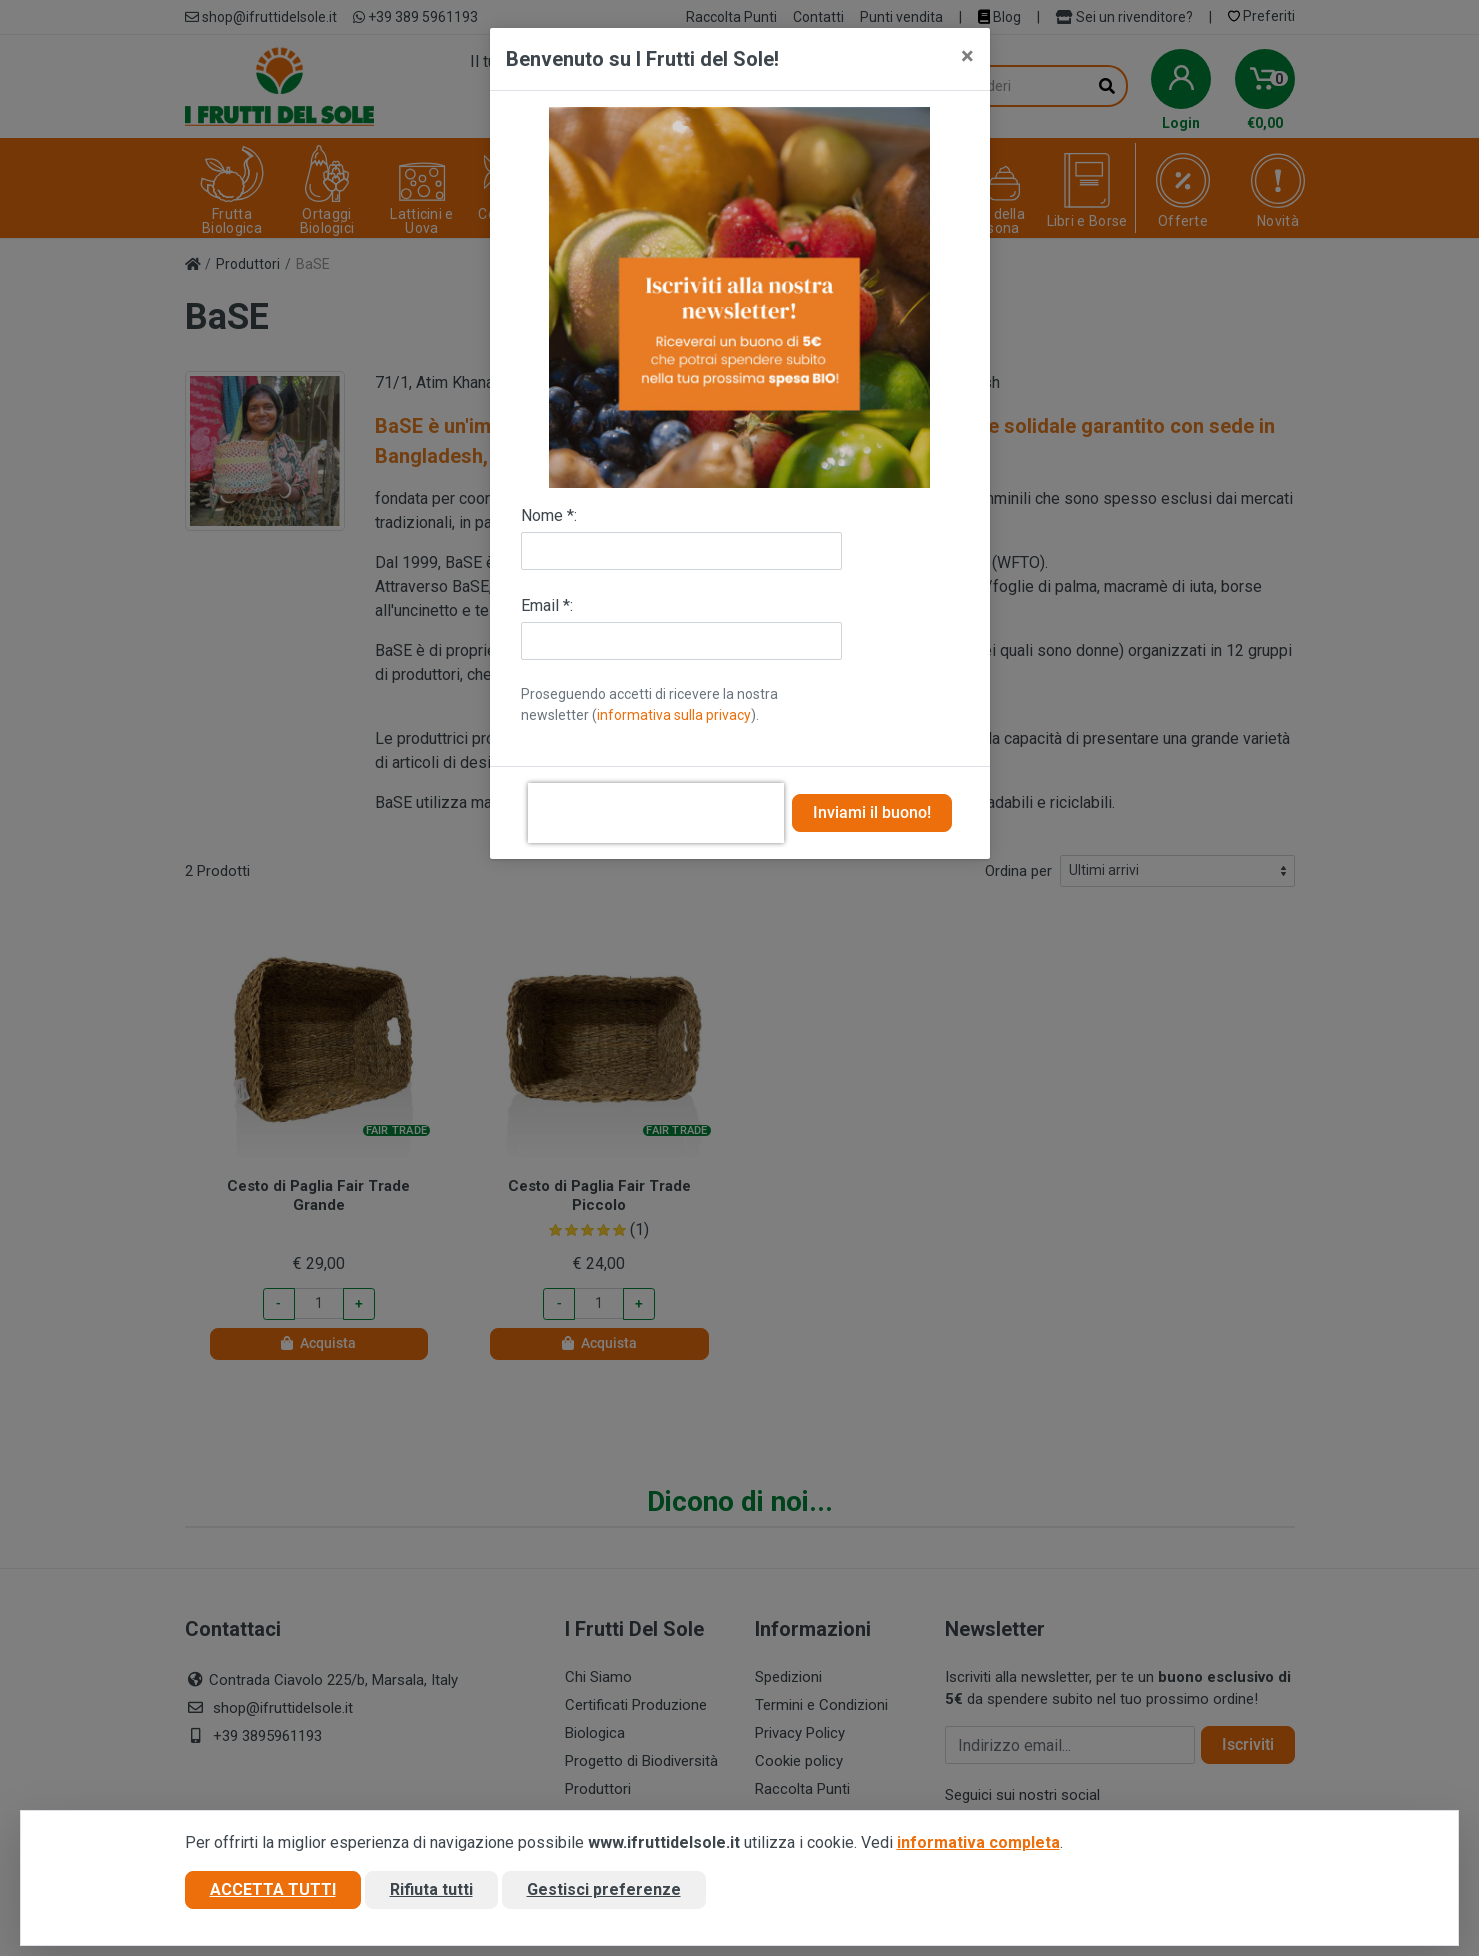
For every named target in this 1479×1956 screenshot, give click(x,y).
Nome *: (549, 515)
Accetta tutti (273, 1889)
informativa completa (978, 1842)
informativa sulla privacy (674, 715)
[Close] (967, 56)
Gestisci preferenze (604, 1889)
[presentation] (656, 813)
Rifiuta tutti (431, 1889)
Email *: (547, 605)
